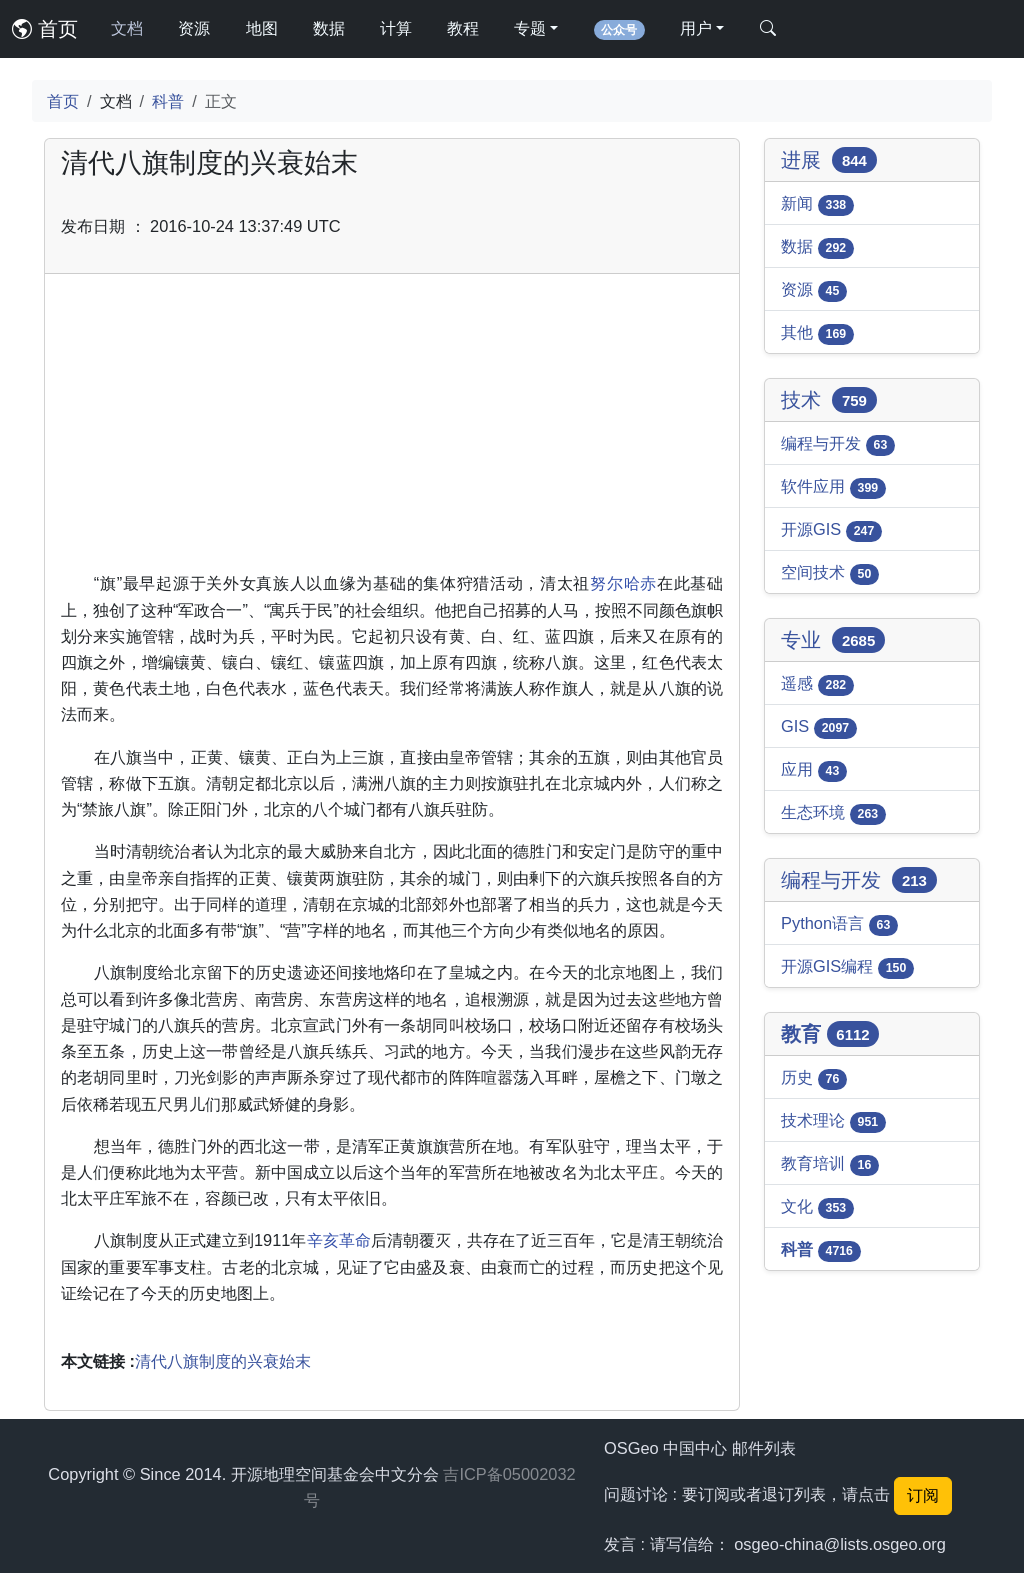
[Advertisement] (392, 430)
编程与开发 (838, 445)
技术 (829, 400)
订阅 (923, 1495)
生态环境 (833, 814)
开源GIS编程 (847, 968)
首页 (45, 29)
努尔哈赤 (623, 583)
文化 (817, 1208)
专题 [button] (530, 28)
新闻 (817, 205)
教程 (463, 28)
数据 (329, 28)
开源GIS (831, 531)
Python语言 (839, 925)
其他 (817, 334)
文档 (127, 28)
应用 (814, 771)
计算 (396, 28)
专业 (833, 640)
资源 (194, 28)
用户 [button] (696, 28)
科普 (168, 101)
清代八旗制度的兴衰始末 (223, 1361)
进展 (829, 160)
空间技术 (830, 574)
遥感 (817, 685)
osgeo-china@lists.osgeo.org (840, 1544)
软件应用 (833, 488)
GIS (819, 728)
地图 (262, 28)
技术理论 (833, 1122)
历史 (814, 1079)
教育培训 (830, 1165)
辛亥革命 (339, 1240)
